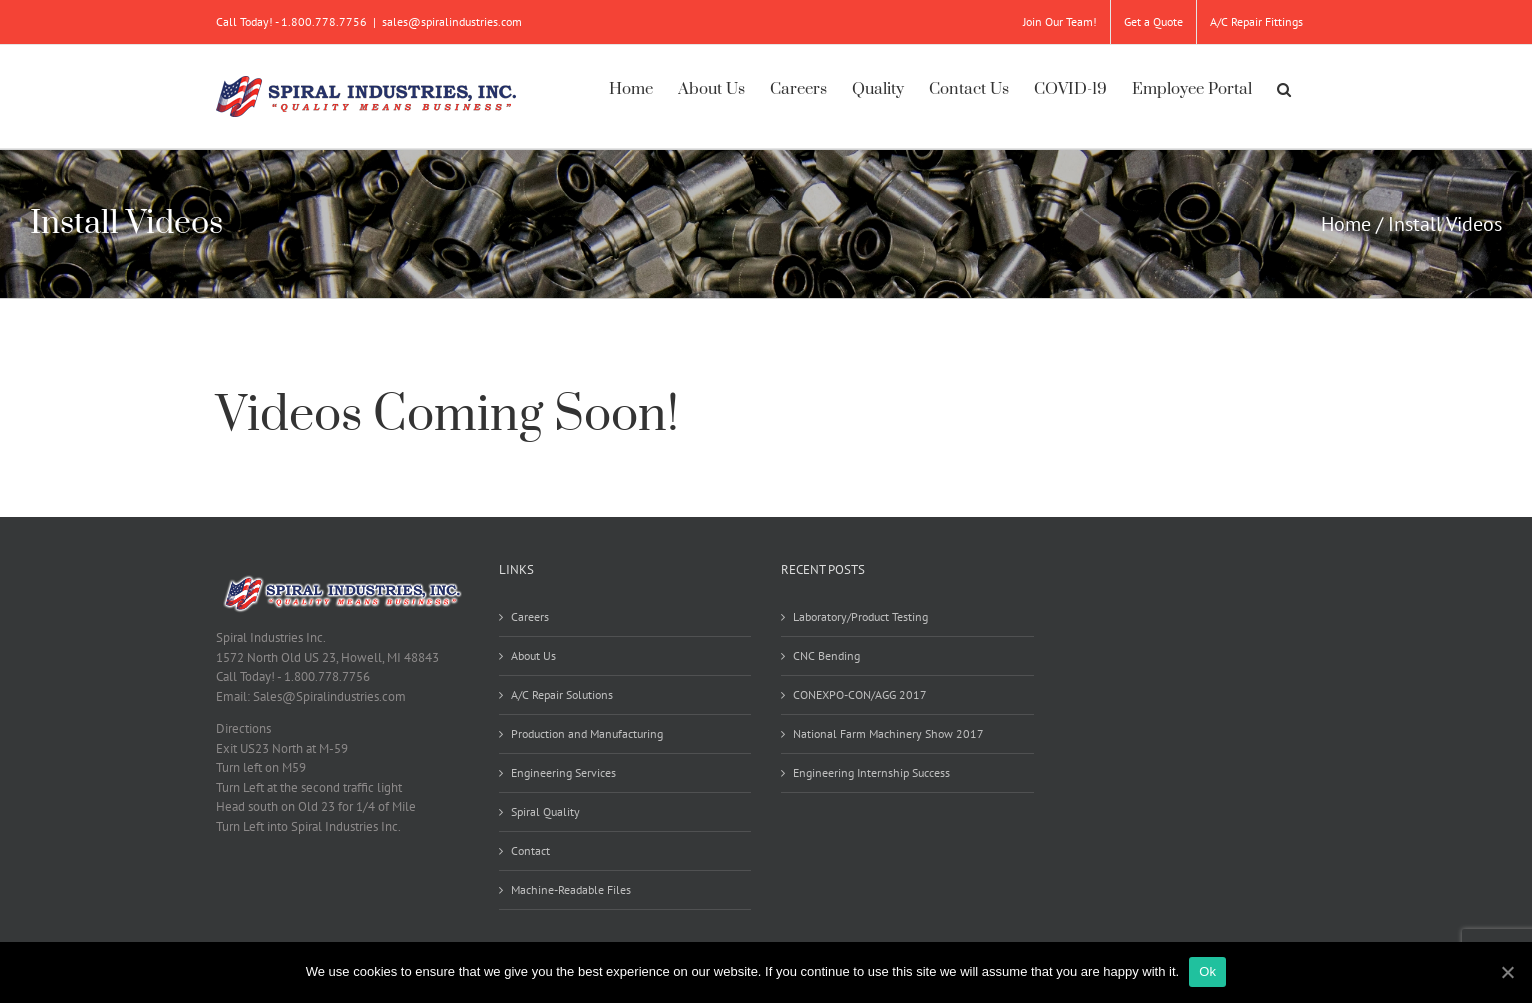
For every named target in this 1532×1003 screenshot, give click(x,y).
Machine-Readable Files (571, 889)
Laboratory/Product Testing (860, 616)
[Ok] (1507, 972)
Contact (530, 850)
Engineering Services (563, 772)
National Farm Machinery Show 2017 (888, 733)
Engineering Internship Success (871, 772)
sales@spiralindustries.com (452, 21)
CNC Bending (826, 655)
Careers (530, 616)
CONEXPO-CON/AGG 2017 (860, 694)
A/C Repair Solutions (562, 694)
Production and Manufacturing (587, 733)
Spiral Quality (545, 811)
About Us (533, 655)
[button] (1284, 87)
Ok (1207, 971)
